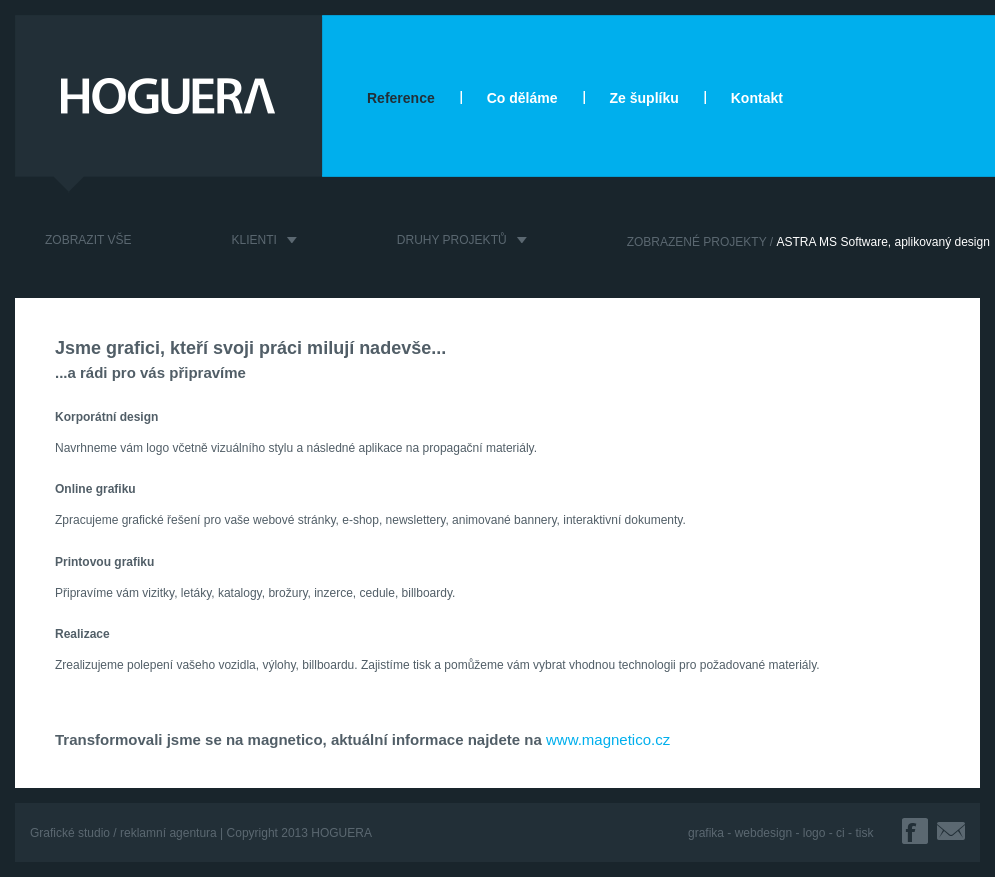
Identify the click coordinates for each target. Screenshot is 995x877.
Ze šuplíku (644, 98)
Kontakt (757, 98)
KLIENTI (253, 240)
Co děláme (522, 98)
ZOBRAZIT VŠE (88, 240)
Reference (401, 98)
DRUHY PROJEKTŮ (452, 240)
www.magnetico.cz (608, 739)
